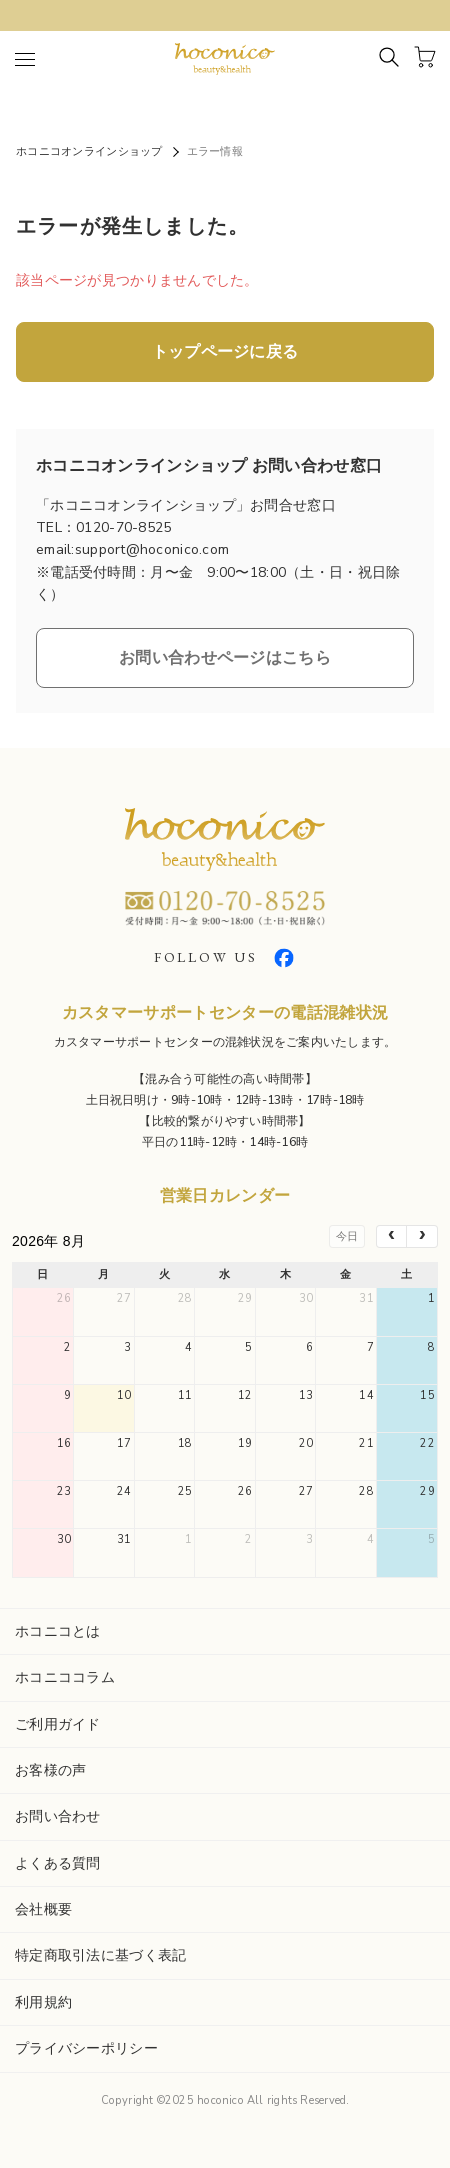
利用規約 (43, 2002)
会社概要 (43, 1909)
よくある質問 (58, 1863)
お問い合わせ (58, 1816)
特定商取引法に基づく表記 (100, 1955)
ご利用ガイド (58, 1724)
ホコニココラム (65, 1677)
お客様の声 (50, 1770)
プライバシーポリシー (86, 2048)
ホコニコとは (58, 1631)
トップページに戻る (225, 352)
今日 (347, 1236)
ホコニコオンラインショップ (89, 151)
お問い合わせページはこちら (225, 658)
